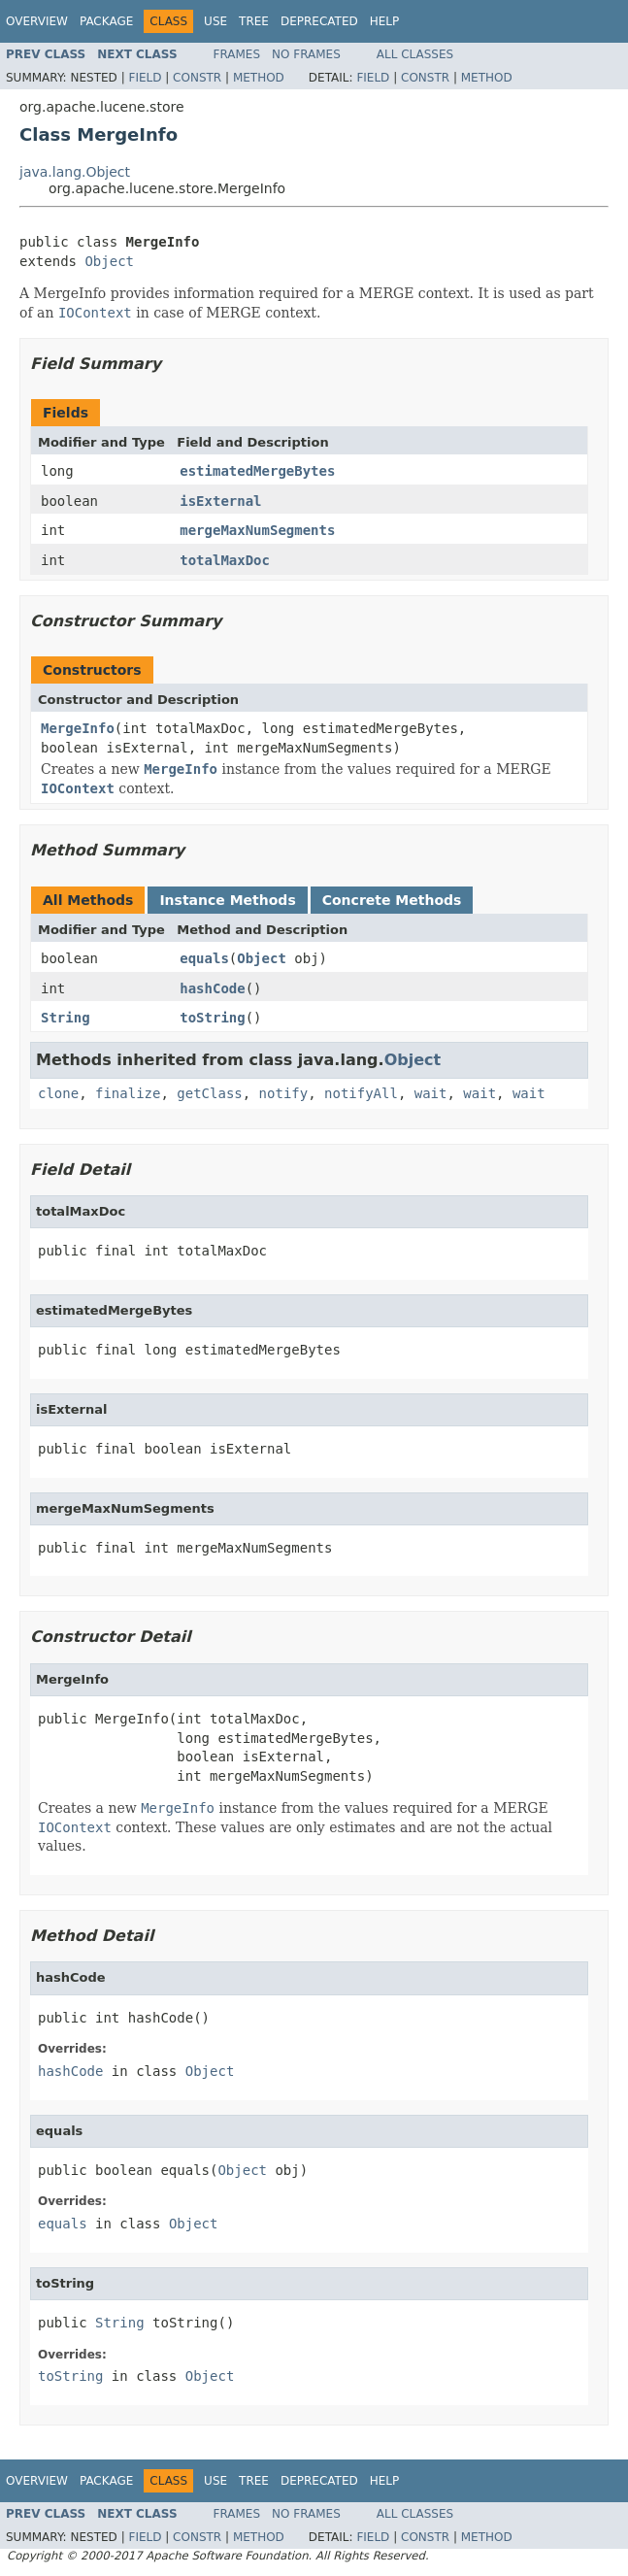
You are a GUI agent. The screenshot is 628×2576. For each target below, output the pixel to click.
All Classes (415, 54)
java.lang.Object (74, 172)
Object (109, 261)
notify (284, 1093)
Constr (197, 77)
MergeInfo (78, 728)
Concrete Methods (392, 900)
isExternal (220, 501)
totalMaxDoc (225, 560)
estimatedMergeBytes (257, 471)
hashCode (212, 988)
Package (106, 21)
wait (430, 1093)
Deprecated (319, 21)
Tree (254, 21)
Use (215, 21)
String (65, 1017)
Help (385, 21)
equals (204, 958)
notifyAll (361, 1093)
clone (58, 1093)
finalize (127, 1093)
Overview (37, 21)
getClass (209, 1093)
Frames (237, 54)
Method (258, 77)
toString (212, 1017)
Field (144, 77)
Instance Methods (227, 900)
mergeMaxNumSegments (257, 530)
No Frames (306, 54)
